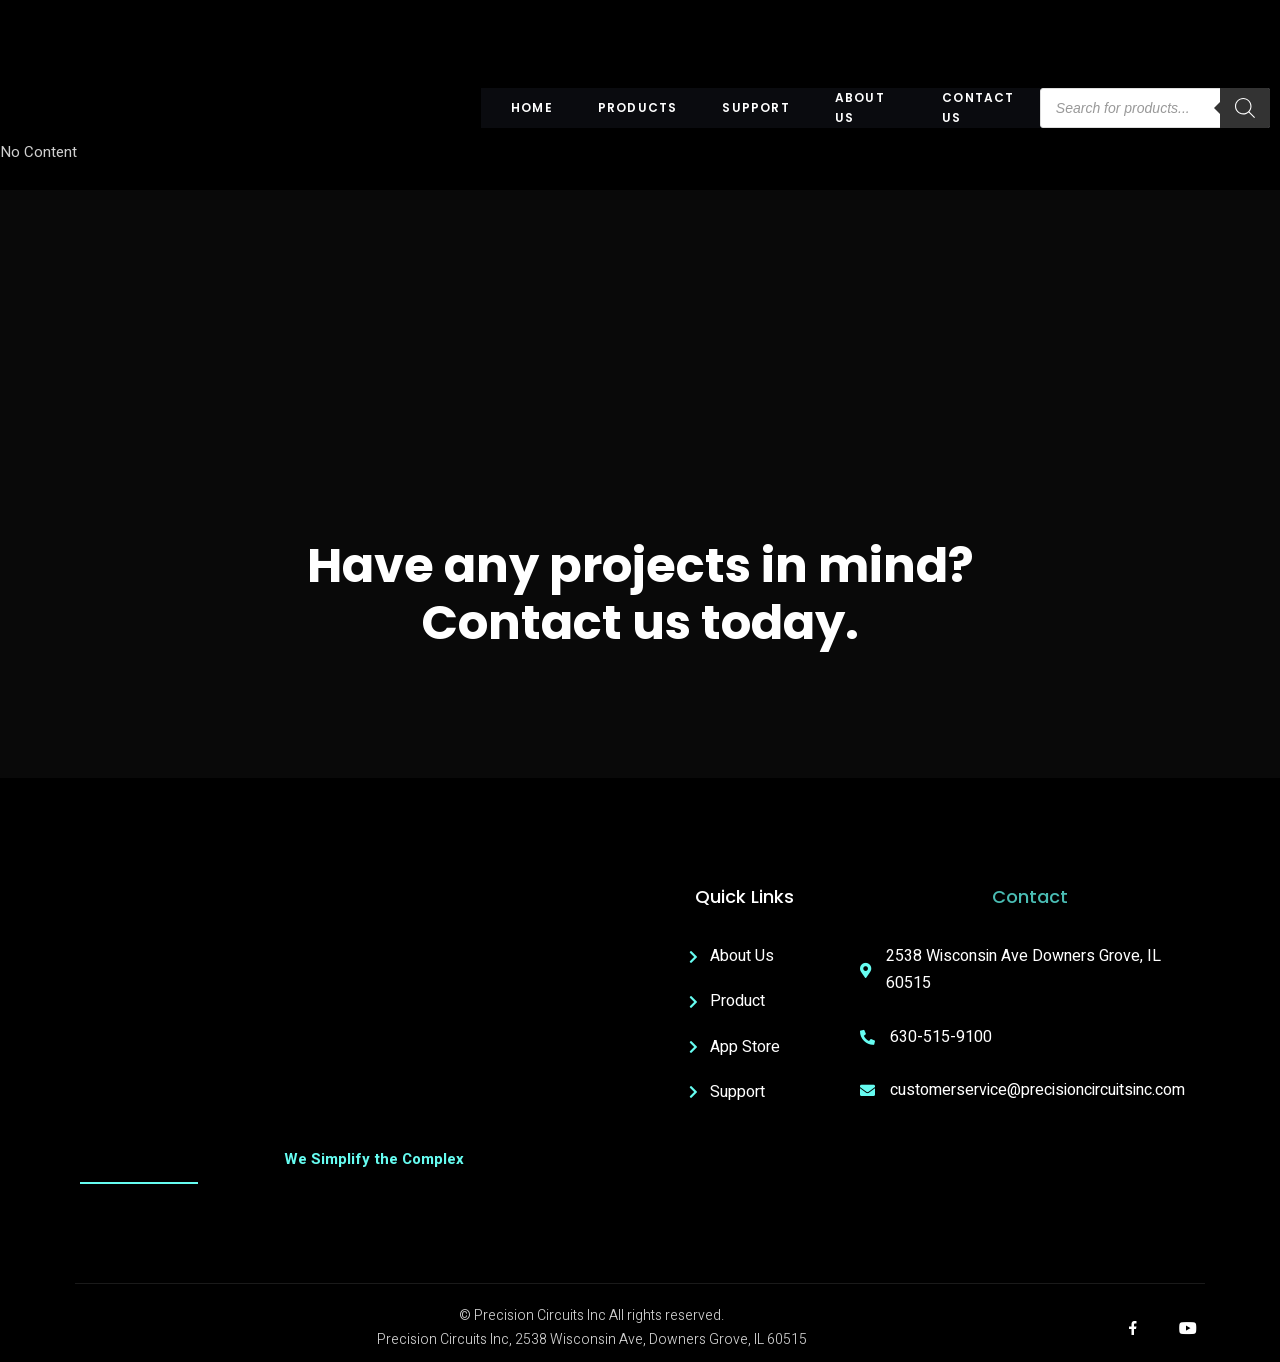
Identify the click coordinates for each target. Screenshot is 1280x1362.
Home (532, 107)
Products (638, 107)
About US (860, 108)
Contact (1030, 896)
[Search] (1245, 108)
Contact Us (978, 108)
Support (755, 107)
